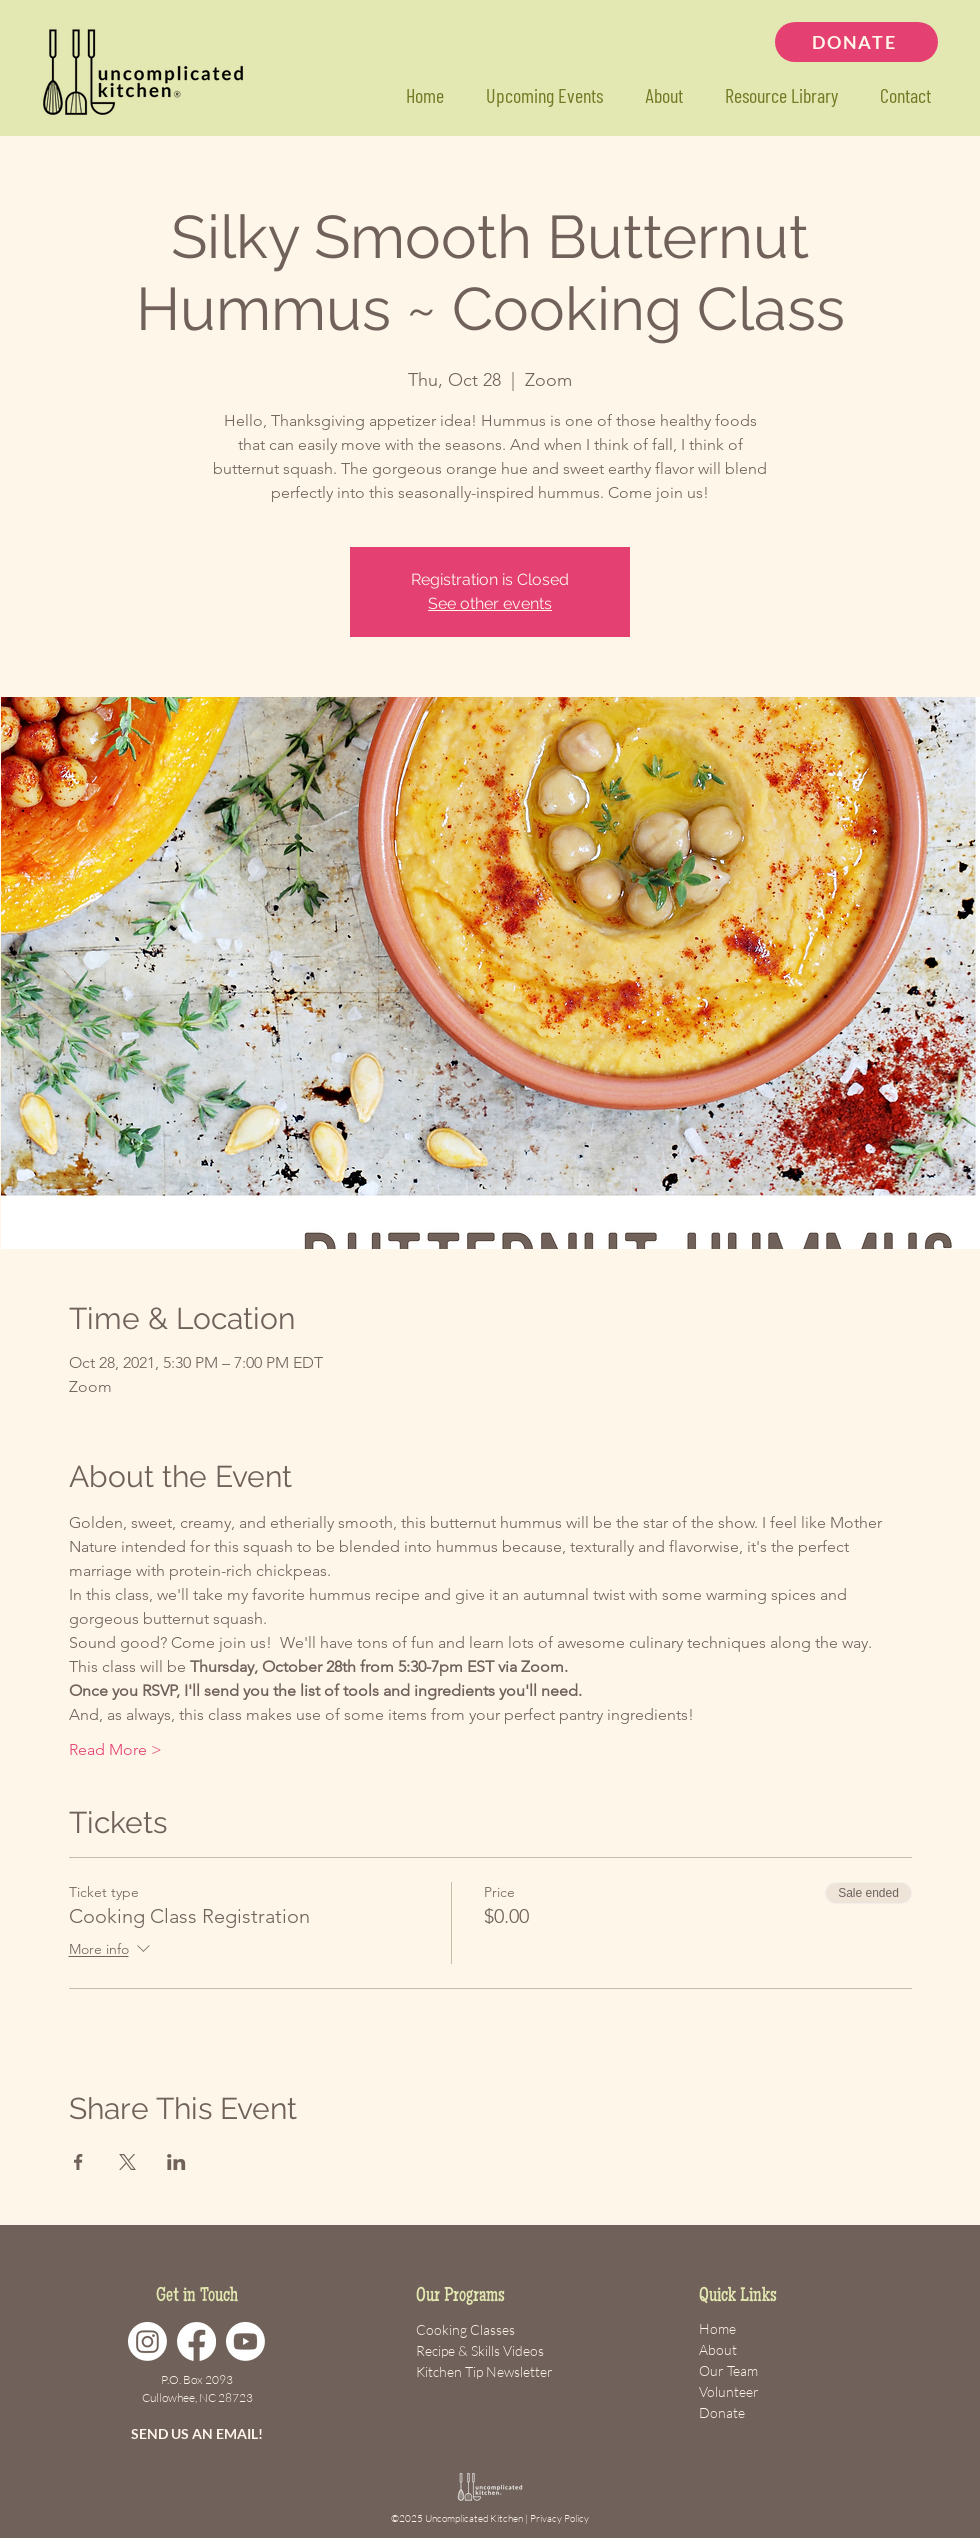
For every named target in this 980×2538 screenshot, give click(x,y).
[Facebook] (196, 2341)
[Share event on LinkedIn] (176, 2162)
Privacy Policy (559, 2518)
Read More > (115, 1749)
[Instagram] (147, 2341)
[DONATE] (856, 42)
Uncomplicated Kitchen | (477, 2518)
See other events (490, 603)
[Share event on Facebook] (78, 2162)
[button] (780, 95)
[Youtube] (245, 2341)
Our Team (728, 2370)
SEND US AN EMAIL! (197, 2433)
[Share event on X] (127, 2162)
